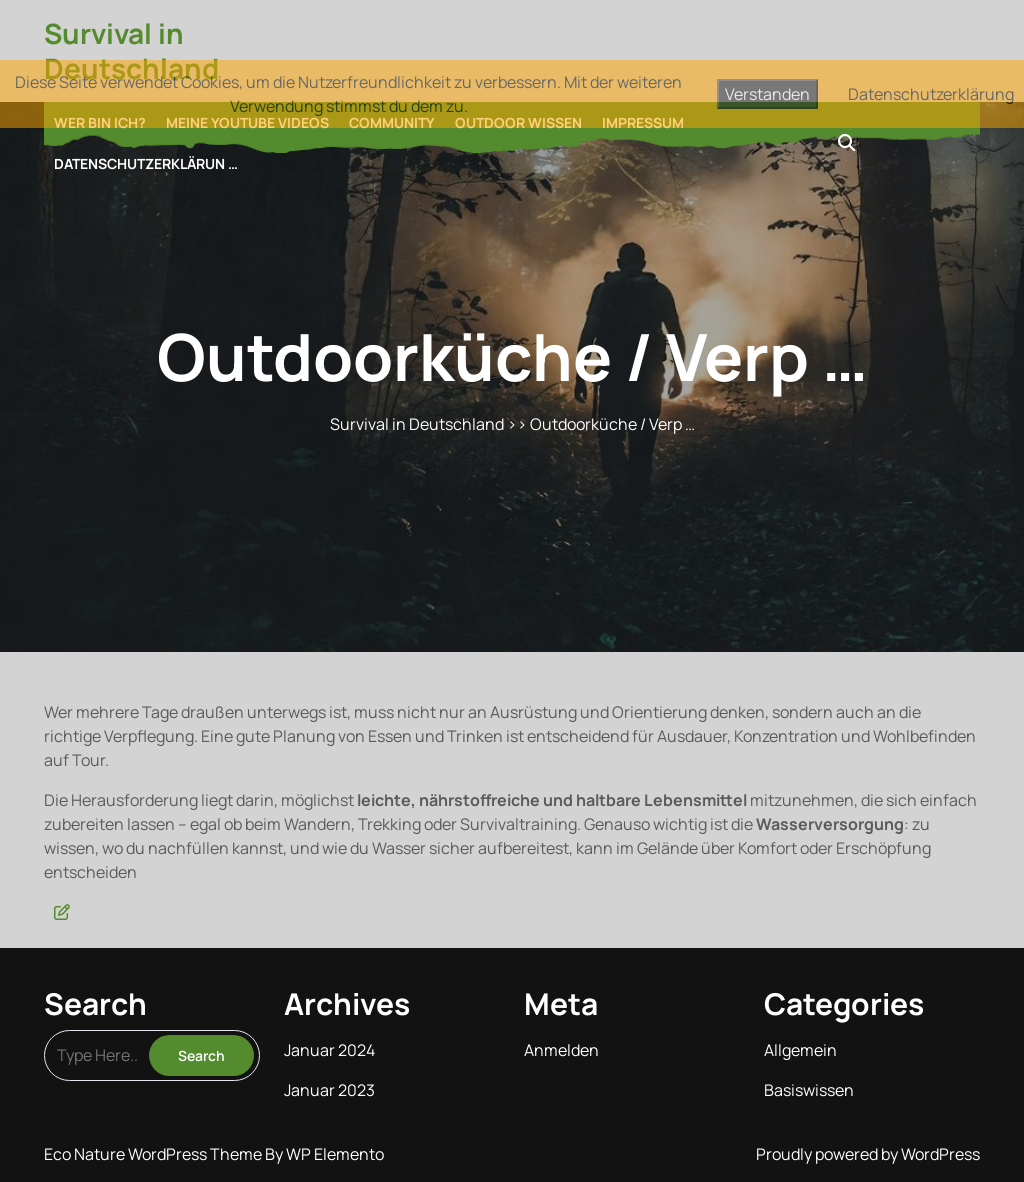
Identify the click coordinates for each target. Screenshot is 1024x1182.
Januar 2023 (329, 1090)
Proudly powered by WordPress (868, 1154)
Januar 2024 (329, 1050)
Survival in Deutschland (131, 50)
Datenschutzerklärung (931, 94)
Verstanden (767, 94)
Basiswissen (809, 1090)
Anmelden (561, 1050)
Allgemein (800, 1050)
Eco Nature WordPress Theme (154, 1154)
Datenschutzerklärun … (146, 163)
